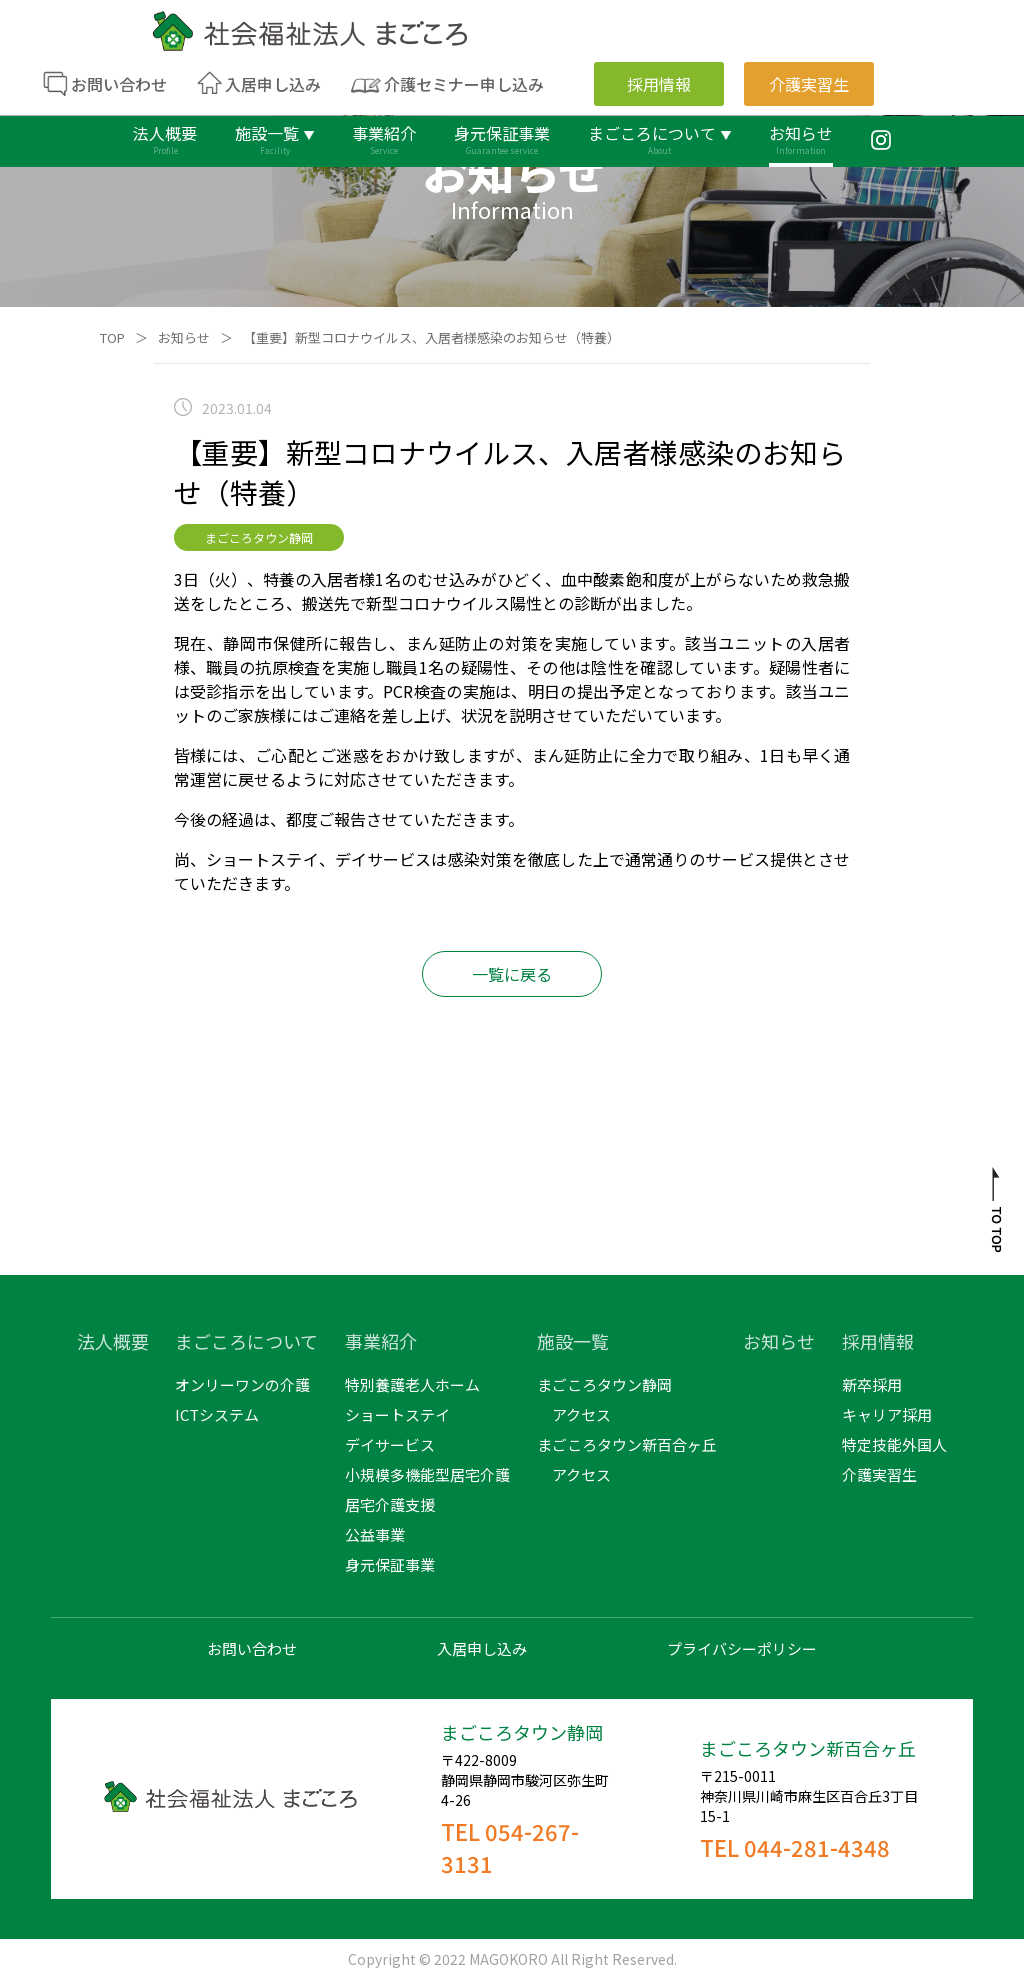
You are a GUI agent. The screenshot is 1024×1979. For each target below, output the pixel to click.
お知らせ (184, 337)
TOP (112, 337)
